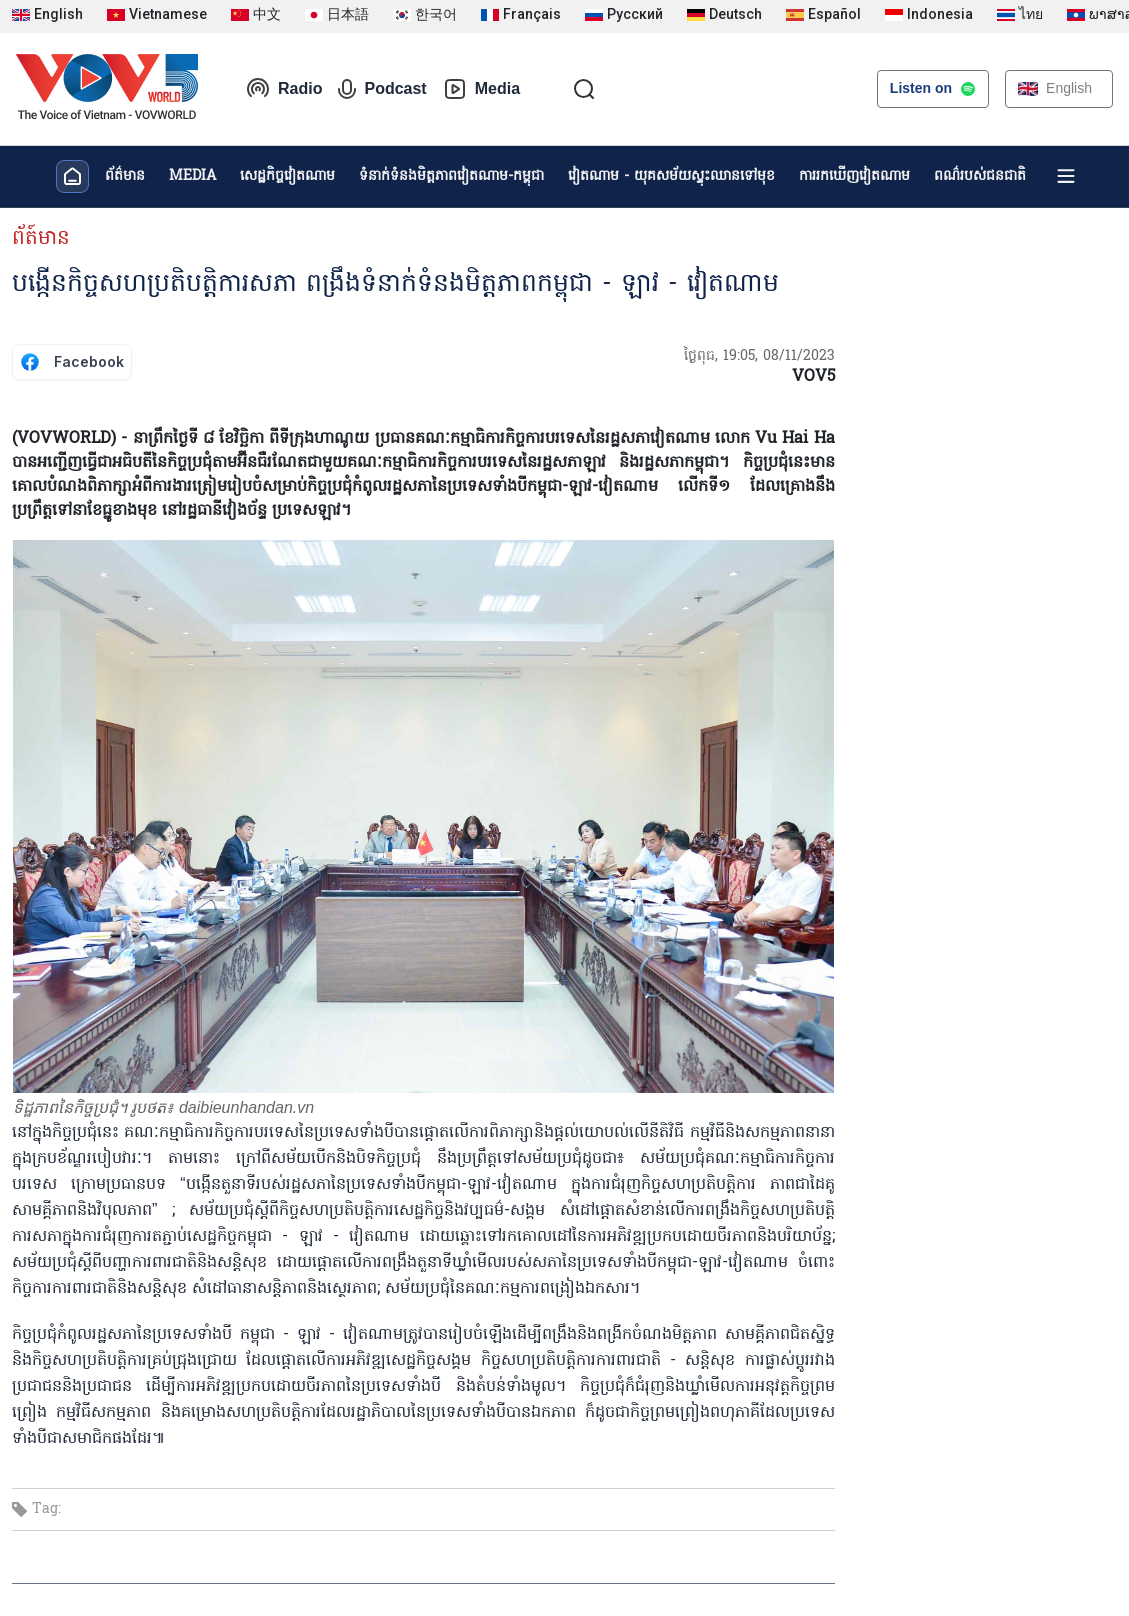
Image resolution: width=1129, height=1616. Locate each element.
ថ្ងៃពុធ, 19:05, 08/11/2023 (759, 356)
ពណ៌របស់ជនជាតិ (980, 176)
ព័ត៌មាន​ (125, 176)
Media (481, 89)
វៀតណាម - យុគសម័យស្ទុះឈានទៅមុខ (671, 176)
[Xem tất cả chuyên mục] (1066, 176)
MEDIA (192, 176)
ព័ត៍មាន (41, 239)
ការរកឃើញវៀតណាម (854, 176)
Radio (284, 89)
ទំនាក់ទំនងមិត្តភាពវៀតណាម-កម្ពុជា (451, 176)
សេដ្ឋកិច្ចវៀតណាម (287, 176)
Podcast (382, 89)
